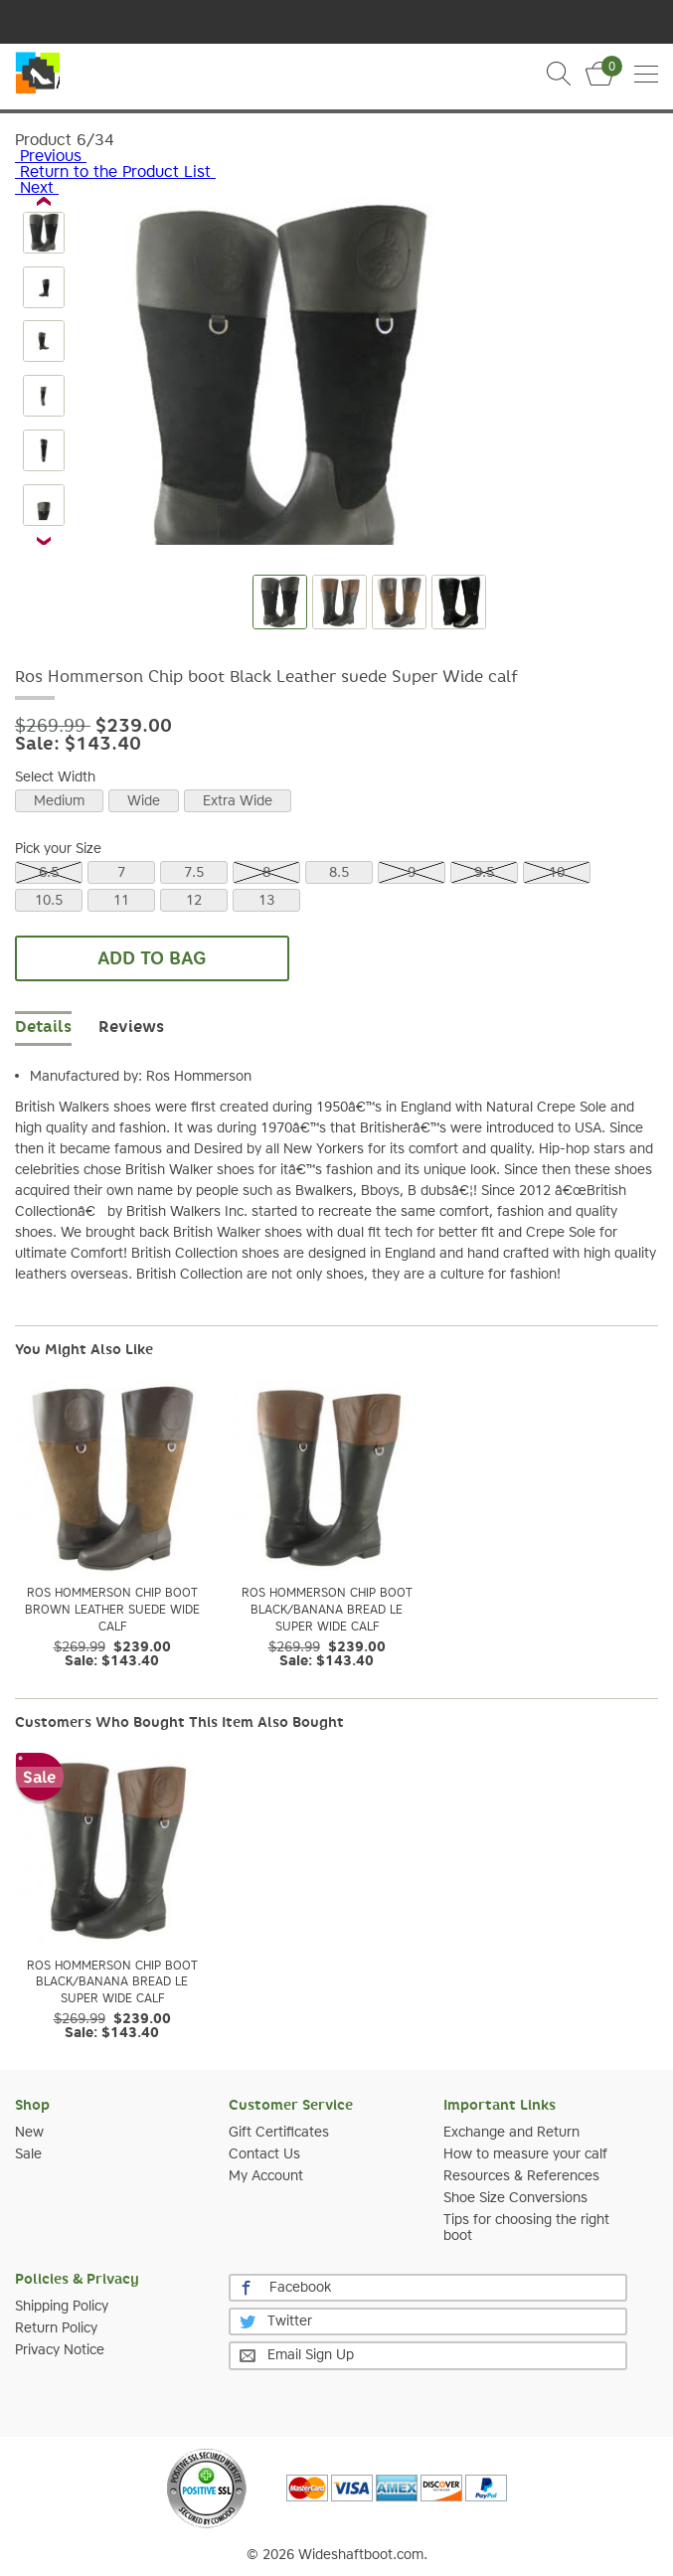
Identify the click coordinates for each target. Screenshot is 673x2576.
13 (266, 901)
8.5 (339, 873)
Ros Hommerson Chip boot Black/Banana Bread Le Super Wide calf (327, 1610)
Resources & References (521, 2176)
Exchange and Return (511, 2133)
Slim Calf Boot (37, 76)
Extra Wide (237, 801)
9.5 (484, 873)
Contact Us (264, 2154)
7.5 (194, 873)
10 (557, 873)
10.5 (49, 901)
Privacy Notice (59, 2350)
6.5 (49, 873)
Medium (59, 801)
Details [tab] (43, 1028)
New (29, 2133)
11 (121, 901)
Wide (143, 801)
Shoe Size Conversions (515, 2198)
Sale (28, 2154)
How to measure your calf (525, 2154)
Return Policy (56, 2328)
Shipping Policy (61, 2307)
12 (194, 901)
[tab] (131, 1028)
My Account (266, 2176)
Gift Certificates (279, 2133)
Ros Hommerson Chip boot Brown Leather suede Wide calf (112, 1610)
